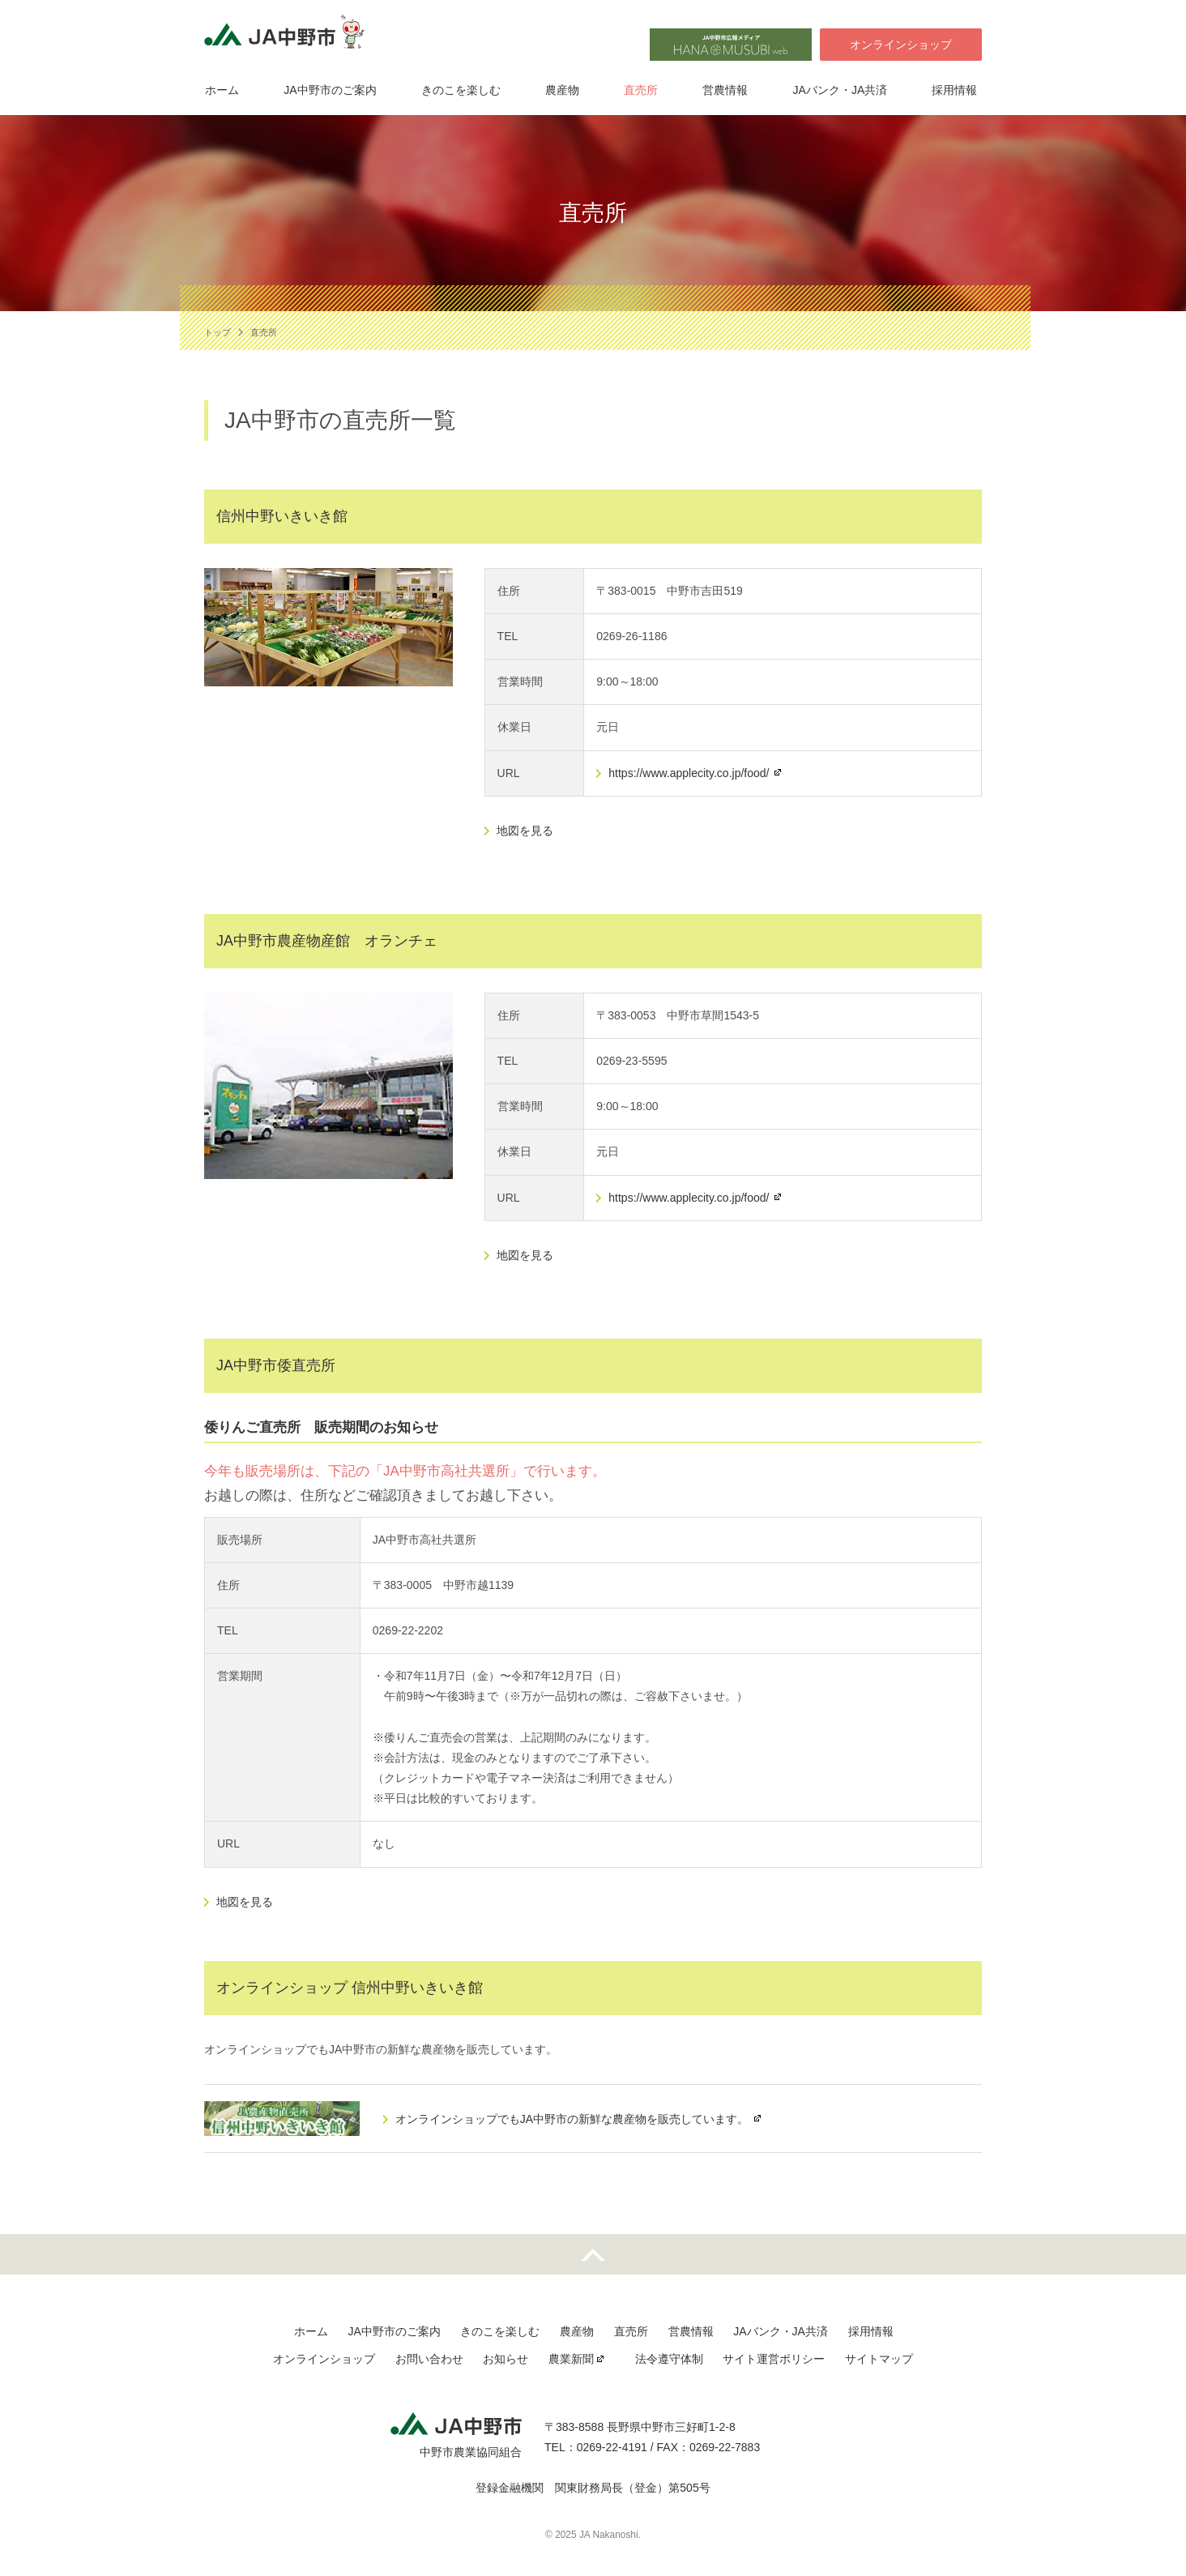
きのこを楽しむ (461, 91)
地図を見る (525, 830)
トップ (217, 332)
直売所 (642, 91)
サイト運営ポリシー (773, 2359)
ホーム (221, 91)
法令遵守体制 (668, 2359)
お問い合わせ (430, 2359)
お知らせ (506, 2359)
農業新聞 (571, 2359)
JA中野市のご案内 (330, 91)
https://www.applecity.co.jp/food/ (688, 773)
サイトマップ (877, 2359)
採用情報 (957, 91)
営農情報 (727, 91)
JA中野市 (289, 37)
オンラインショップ (901, 44)
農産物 (563, 91)
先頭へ (593, 2254)
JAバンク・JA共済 (843, 91)
